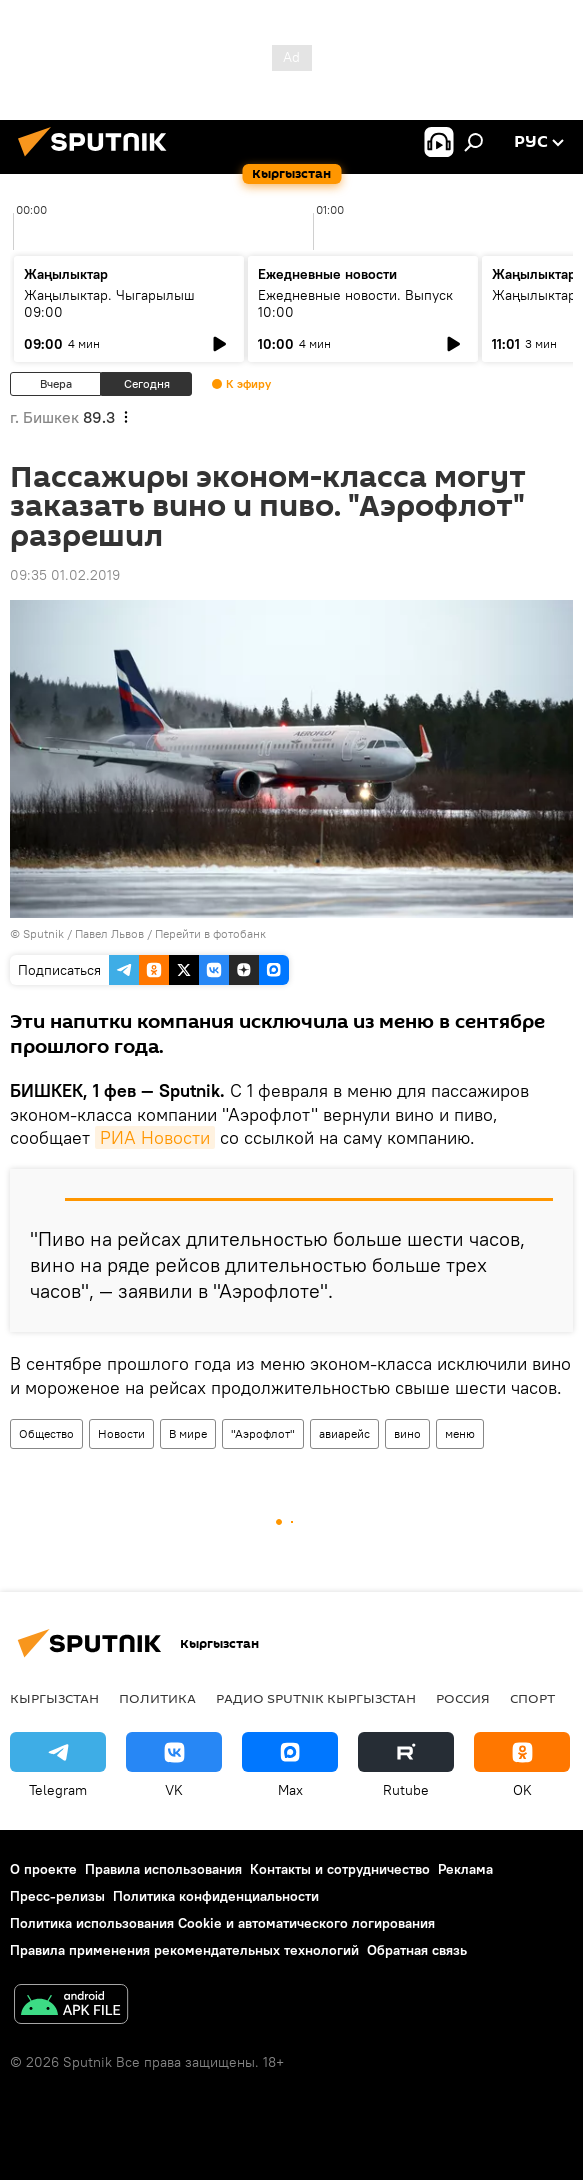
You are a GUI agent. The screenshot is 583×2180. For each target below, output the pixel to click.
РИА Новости (155, 1137)
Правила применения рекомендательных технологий (184, 1950)
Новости (121, 1433)
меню (460, 1433)
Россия (463, 1698)
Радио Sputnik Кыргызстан (316, 1698)
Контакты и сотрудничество (340, 1869)
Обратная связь (417, 1950)
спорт (532, 1698)
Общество (46, 1433)
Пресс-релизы (57, 1896)
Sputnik (43, 933)
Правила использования (163, 1869)
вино (407, 1433)
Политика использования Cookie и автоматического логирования (222, 1923)
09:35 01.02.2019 (65, 575)
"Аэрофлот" (263, 1433)
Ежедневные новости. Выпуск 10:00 (355, 303)
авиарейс (344, 1433)
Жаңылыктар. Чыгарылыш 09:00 (109, 303)
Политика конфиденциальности (216, 1896)
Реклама (465, 1869)
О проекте (43, 1869)
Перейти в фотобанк (210, 933)
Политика (157, 1698)
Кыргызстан (54, 1698)
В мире (188, 1433)
